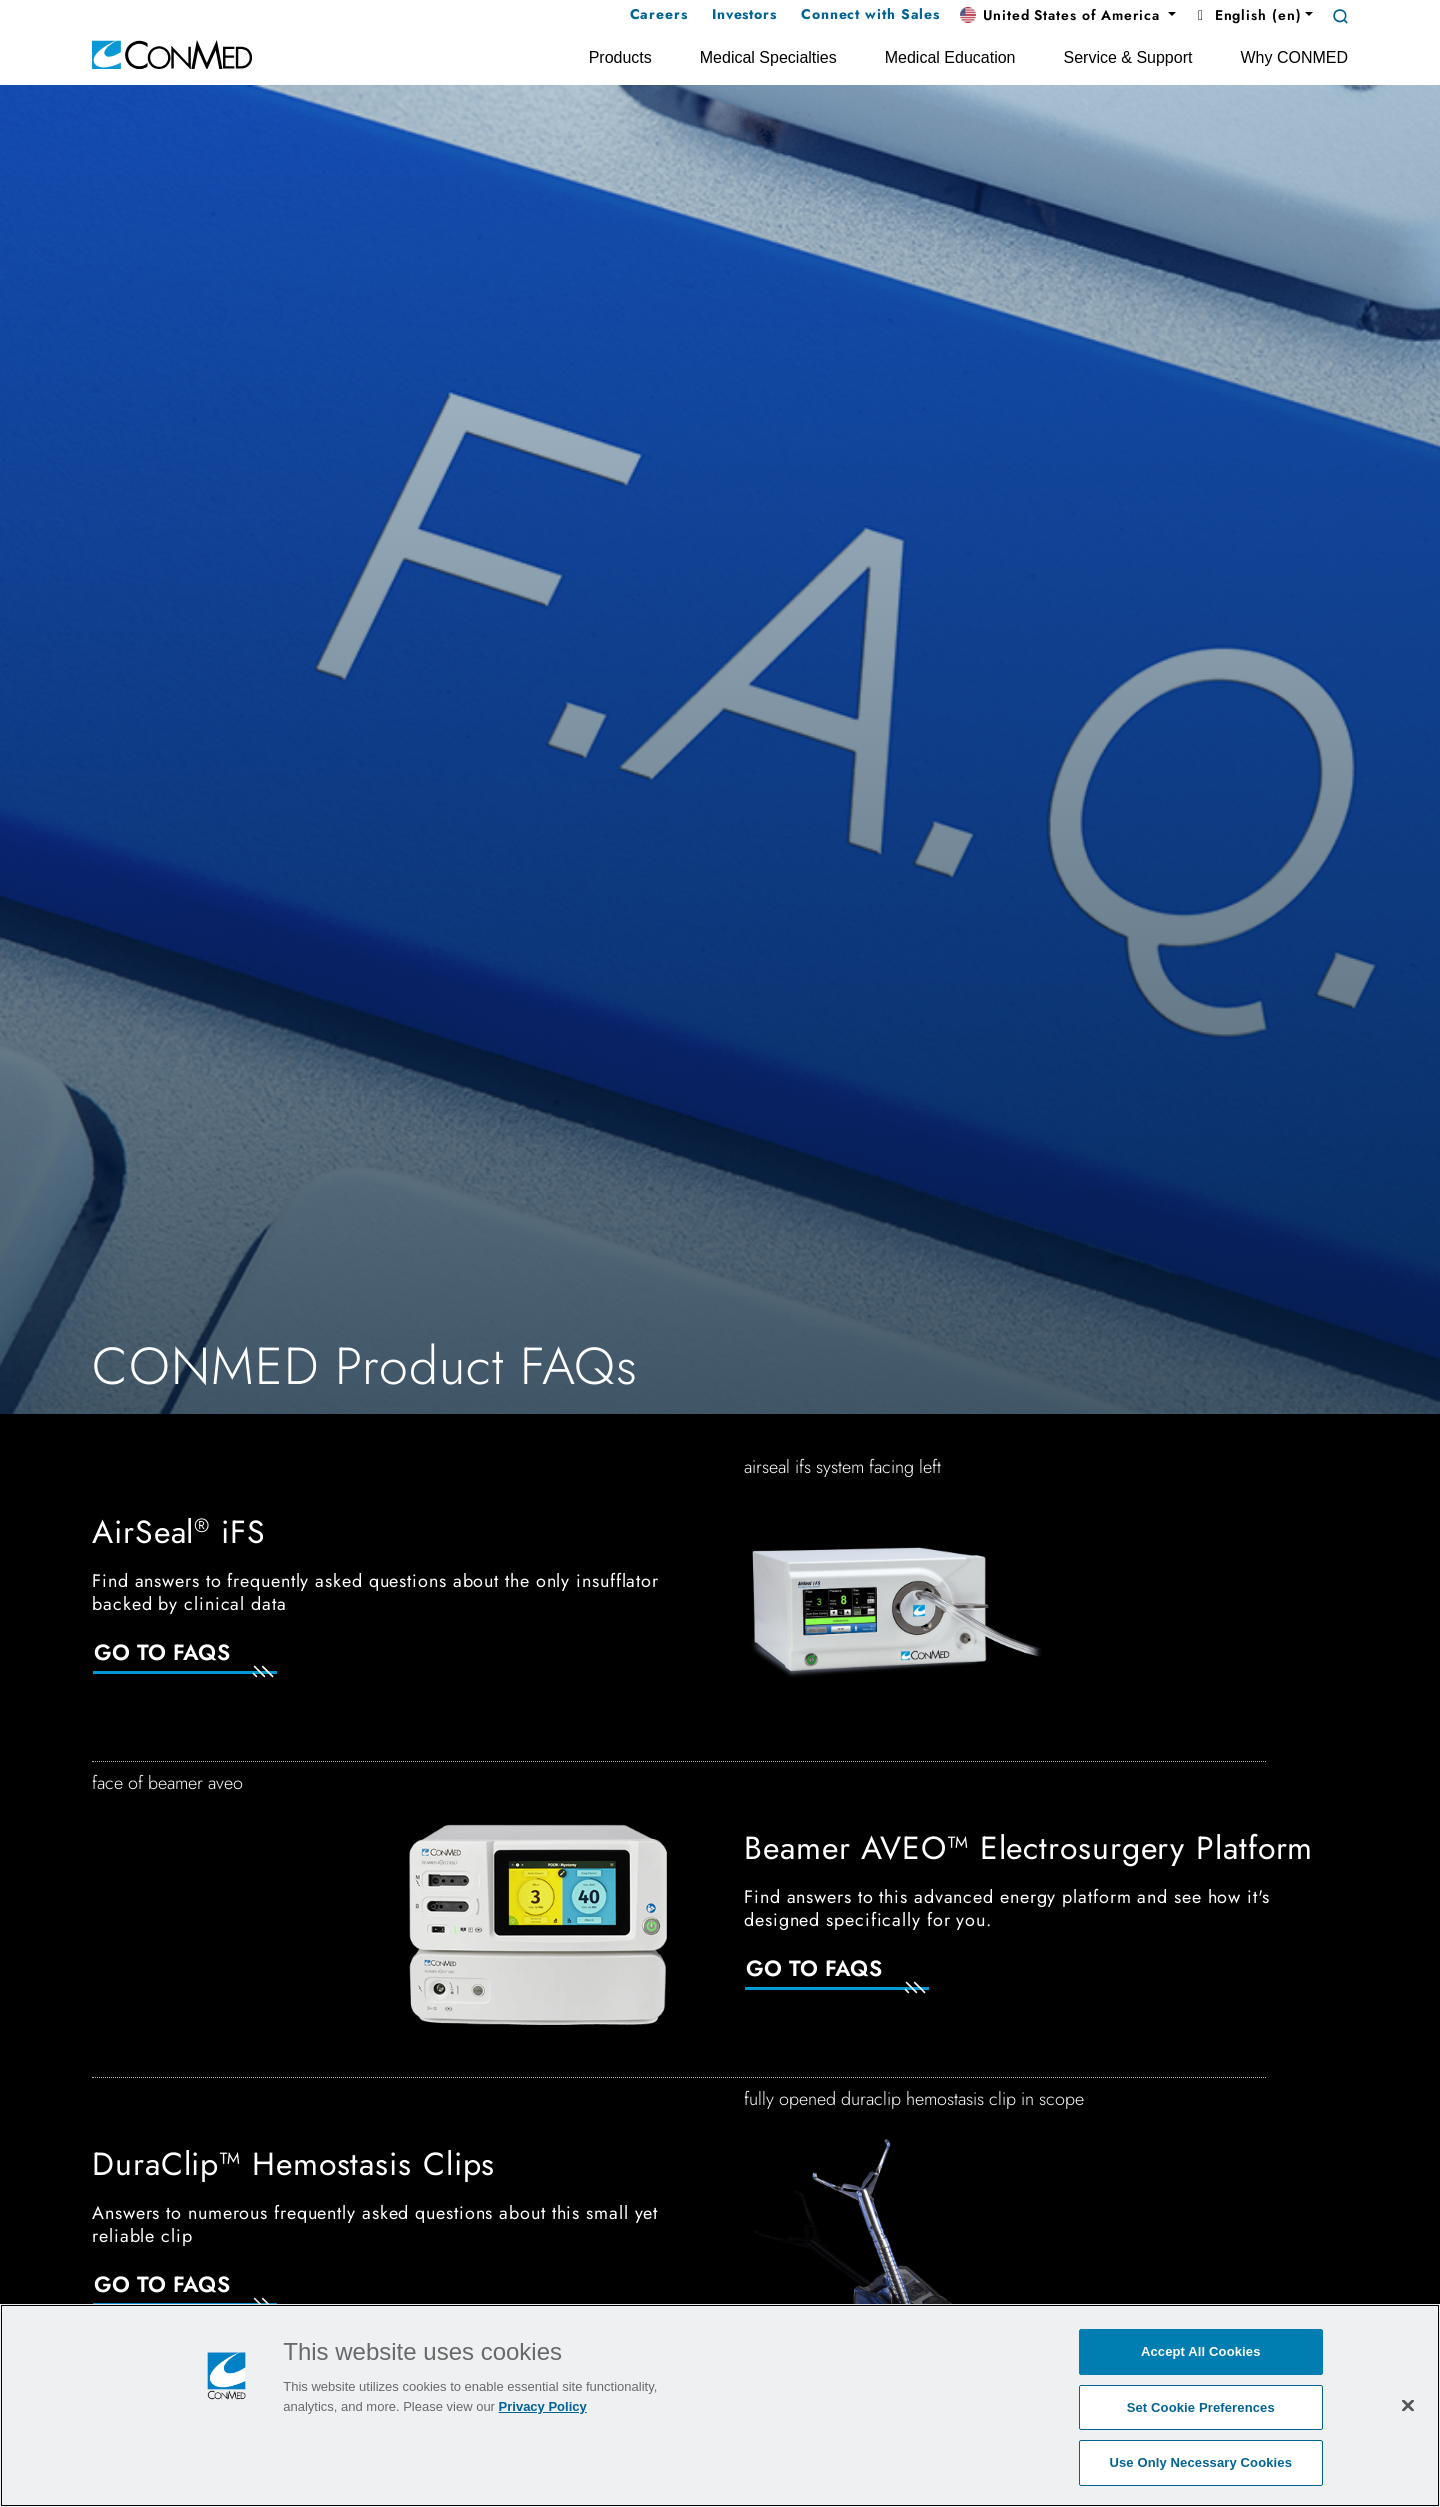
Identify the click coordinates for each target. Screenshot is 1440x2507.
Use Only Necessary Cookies (1200, 2462)
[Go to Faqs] (209, 1665)
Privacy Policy (543, 2406)
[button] (1068, 16)
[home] (172, 53)
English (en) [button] (1246, 15)
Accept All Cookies (1201, 2351)
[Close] (1408, 2405)
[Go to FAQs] (861, 1981)
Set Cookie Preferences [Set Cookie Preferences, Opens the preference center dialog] (1201, 2407)
